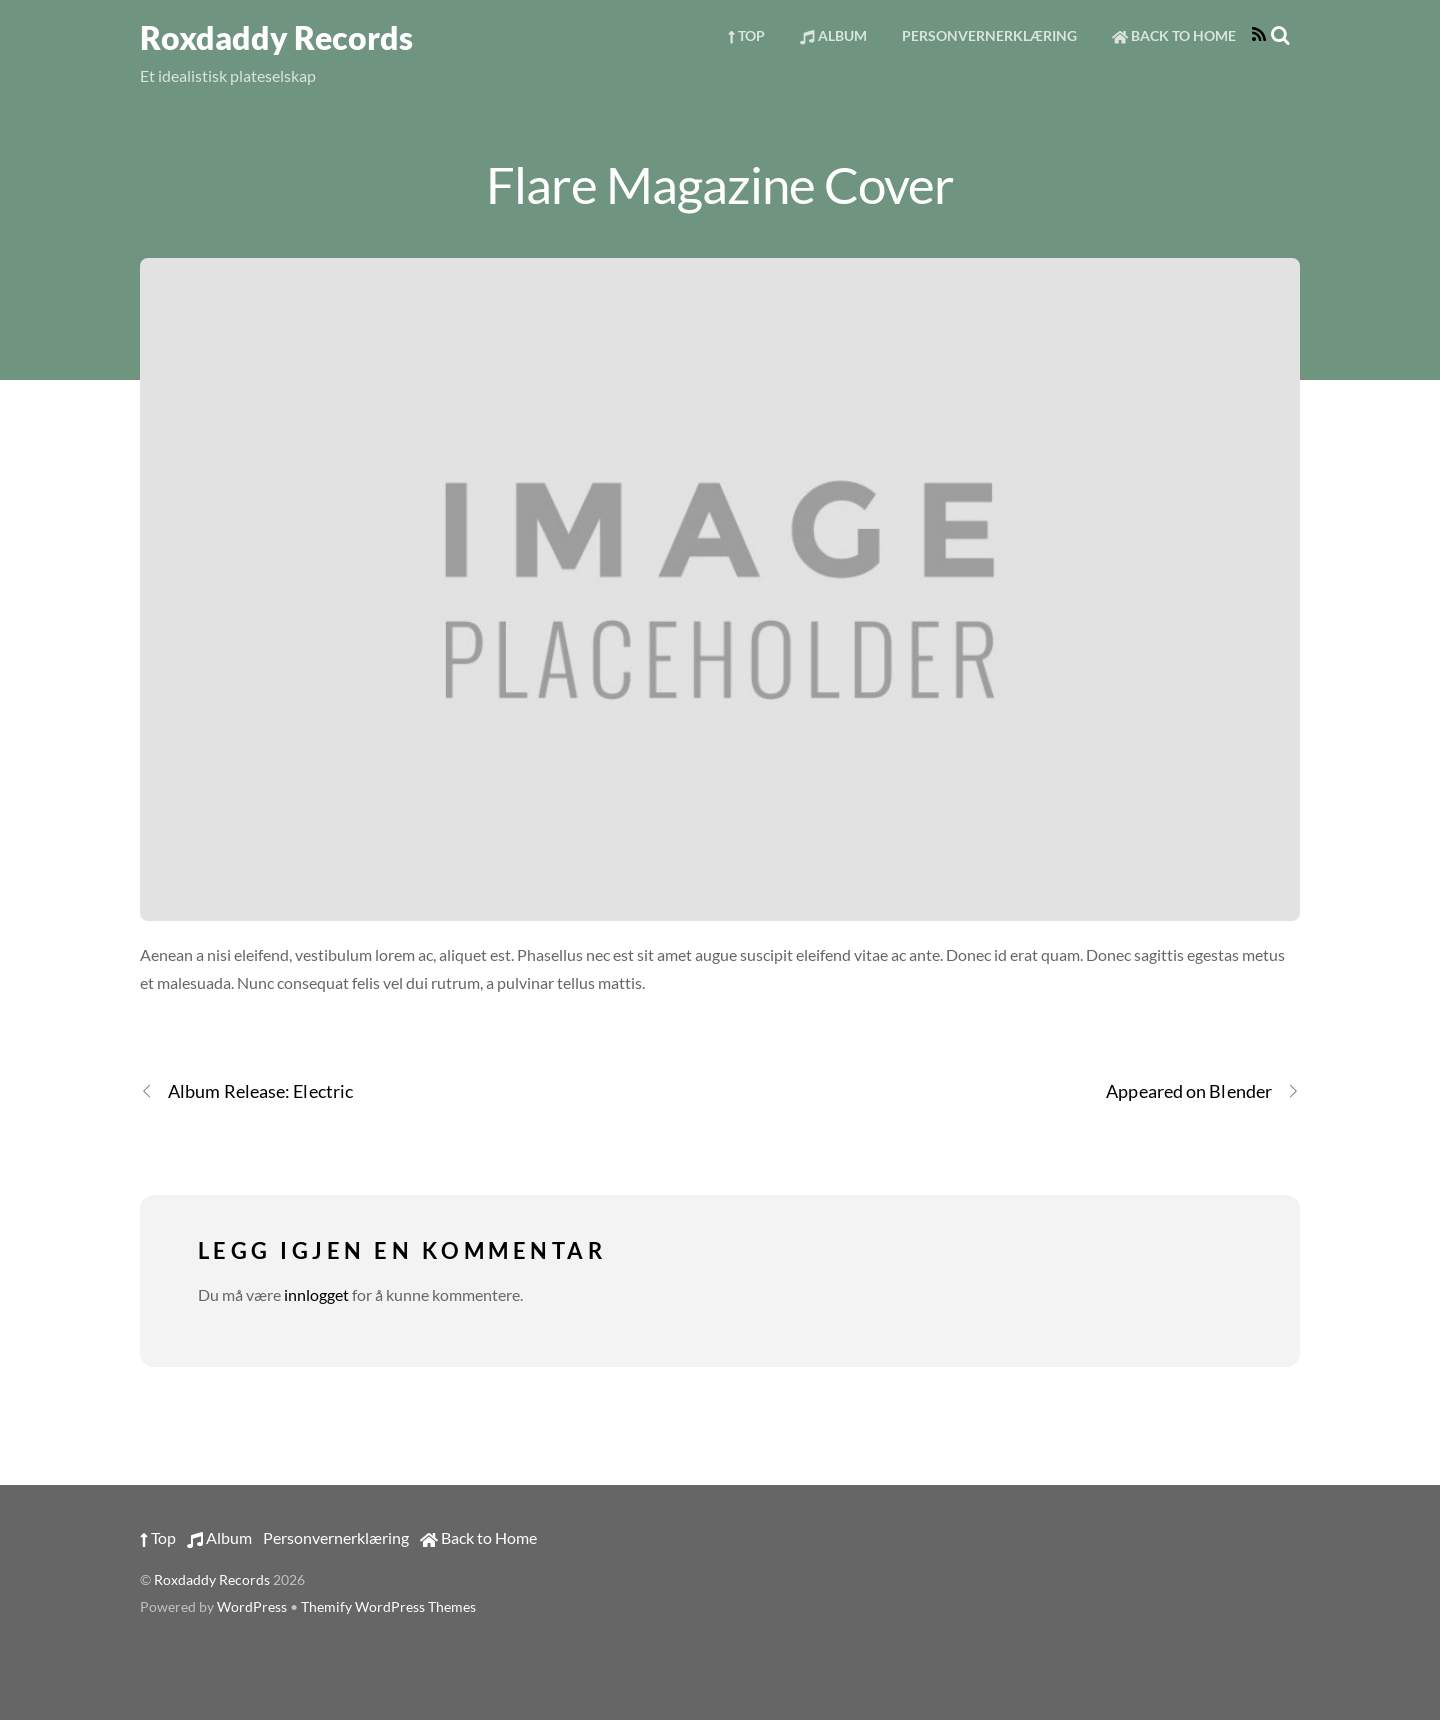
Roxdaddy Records (212, 1580)
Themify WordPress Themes (388, 1607)
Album (833, 35)
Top (746, 35)
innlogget (316, 1294)
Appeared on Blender (1203, 1091)
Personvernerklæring (989, 35)
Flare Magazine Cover (720, 184)
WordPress (252, 1607)
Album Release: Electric (246, 1091)
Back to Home (1174, 35)
